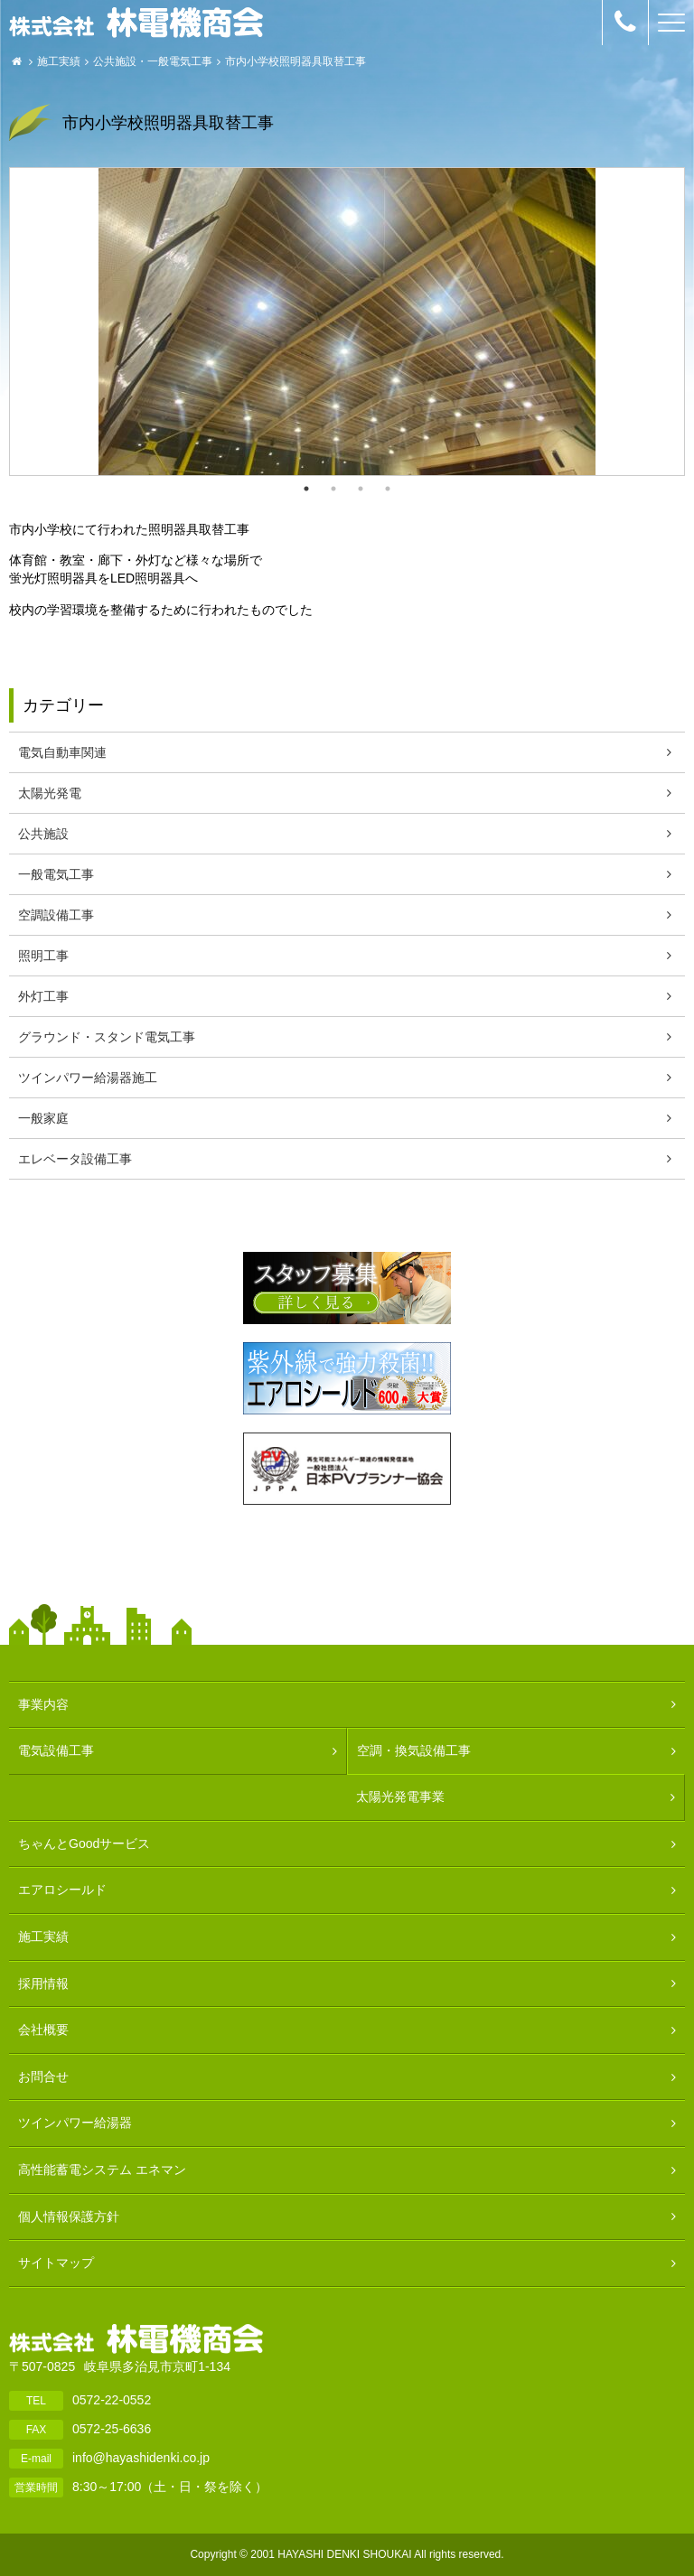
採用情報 (43, 1983)
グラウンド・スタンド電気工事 (106, 1037)
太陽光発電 (49, 793)
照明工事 (43, 955)
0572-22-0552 (111, 2400)
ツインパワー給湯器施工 (87, 1077)
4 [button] (388, 489)
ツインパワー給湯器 (75, 2122)
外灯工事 (43, 996)
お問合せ (43, 2076)
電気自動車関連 (62, 752)
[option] (347, 321)
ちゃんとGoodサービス (84, 1843)
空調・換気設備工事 (414, 1750)
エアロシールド (62, 1889)
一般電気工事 (179, 61)
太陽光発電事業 (400, 1796)
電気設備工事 (56, 1750)
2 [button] (333, 489)
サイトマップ (56, 2262)
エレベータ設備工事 (75, 1159)
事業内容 (43, 1704)
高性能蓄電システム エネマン (102, 2169)
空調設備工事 (56, 915)
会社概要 (43, 2029)
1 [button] (306, 489)
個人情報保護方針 (68, 2216)
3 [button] (361, 489)
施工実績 (58, 61)
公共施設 (114, 61)
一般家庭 (43, 1118)
